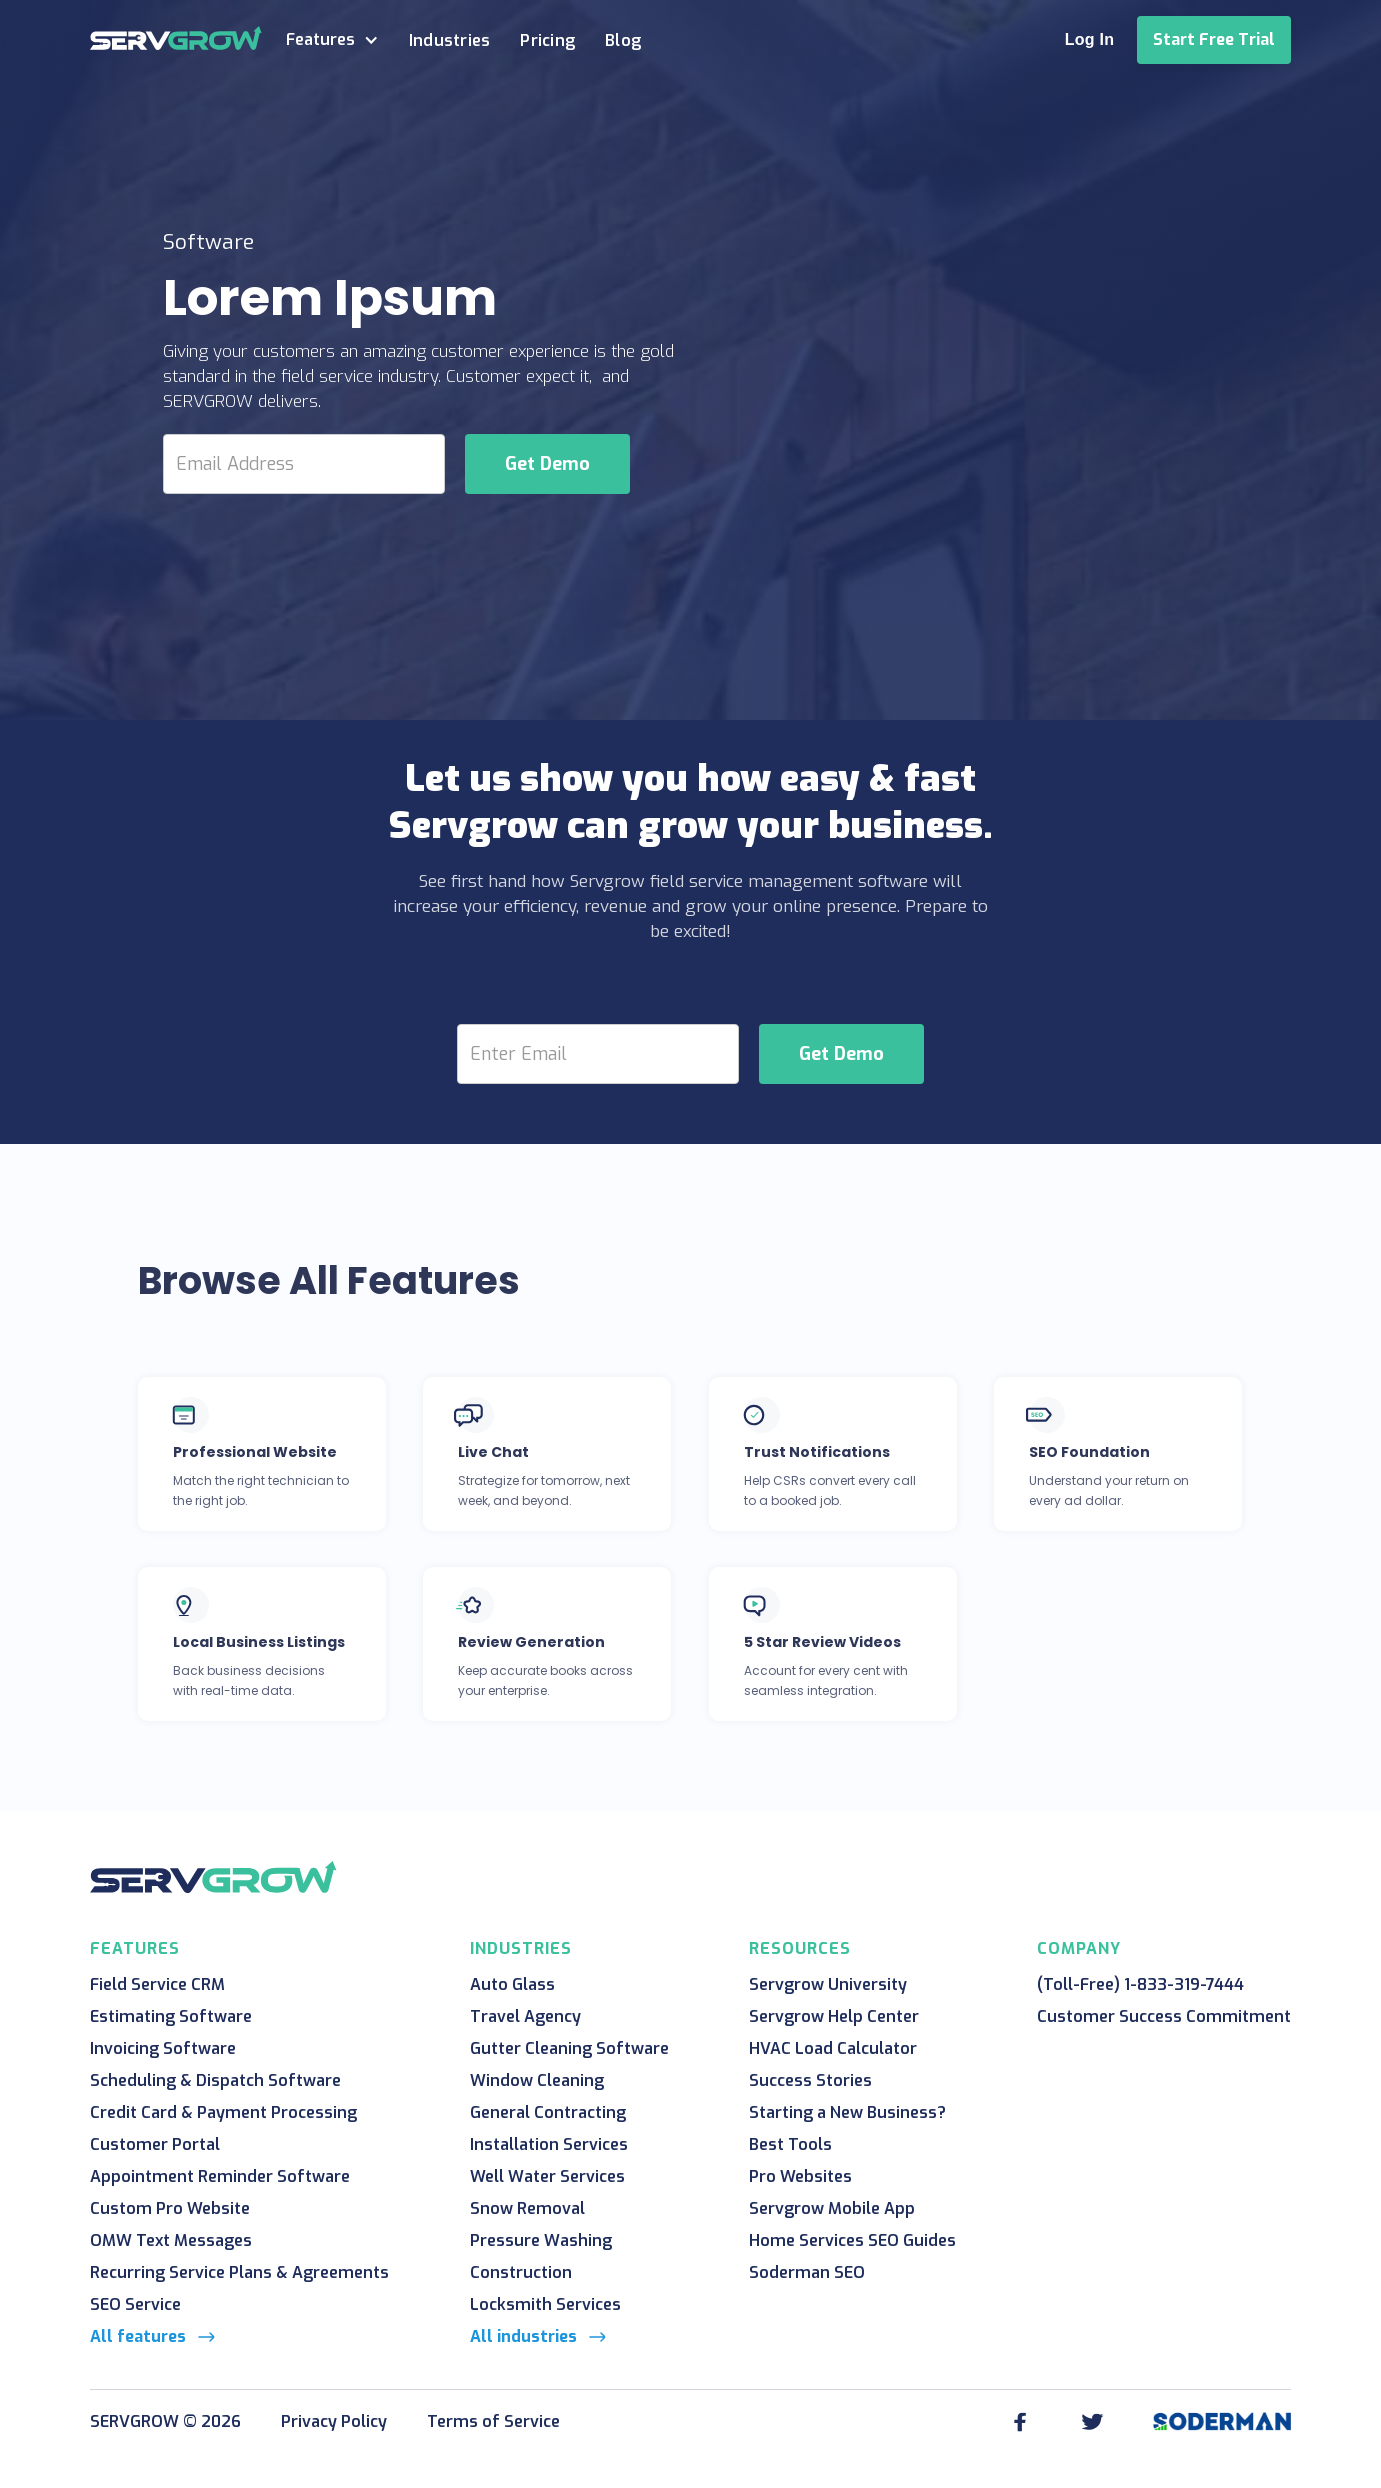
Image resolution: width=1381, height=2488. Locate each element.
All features (138, 2336)
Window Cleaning (537, 2080)
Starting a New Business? (847, 2112)
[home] (176, 38)
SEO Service (135, 2304)
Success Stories (810, 2080)
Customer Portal (155, 2144)
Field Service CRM (157, 1984)
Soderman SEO (807, 2272)
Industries (450, 40)
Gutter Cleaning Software (569, 2048)
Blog (623, 40)
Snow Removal (527, 2208)
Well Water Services (547, 2176)
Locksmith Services (545, 2304)
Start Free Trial (1214, 39)
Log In (1089, 39)
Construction (521, 2272)
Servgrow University (828, 1984)
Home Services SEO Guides (852, 2240)
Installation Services (549, 2144)
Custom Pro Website (170, 2208)
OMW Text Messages (171, 2240)
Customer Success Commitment (1164, 2016)
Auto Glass (512, 1984)
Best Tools (790, 2144)
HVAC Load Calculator (833, 2048)
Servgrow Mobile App (832, 2208)
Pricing (547, 40)
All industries (523, 2336)
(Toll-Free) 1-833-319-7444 (1140, 1984)
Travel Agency (525, 2016)
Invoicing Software (163, 2048)
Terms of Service (493, 2421)
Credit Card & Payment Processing (223, 2112)
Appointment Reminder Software (220, 2176)
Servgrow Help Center (834, 2016)
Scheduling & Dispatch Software (215, 2080)
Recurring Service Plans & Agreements (239, 2272)
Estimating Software (171, 2016)
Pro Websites (800, 2176)
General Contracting (548, 2112)
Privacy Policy (334, 2421)
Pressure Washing (541, 2240)
